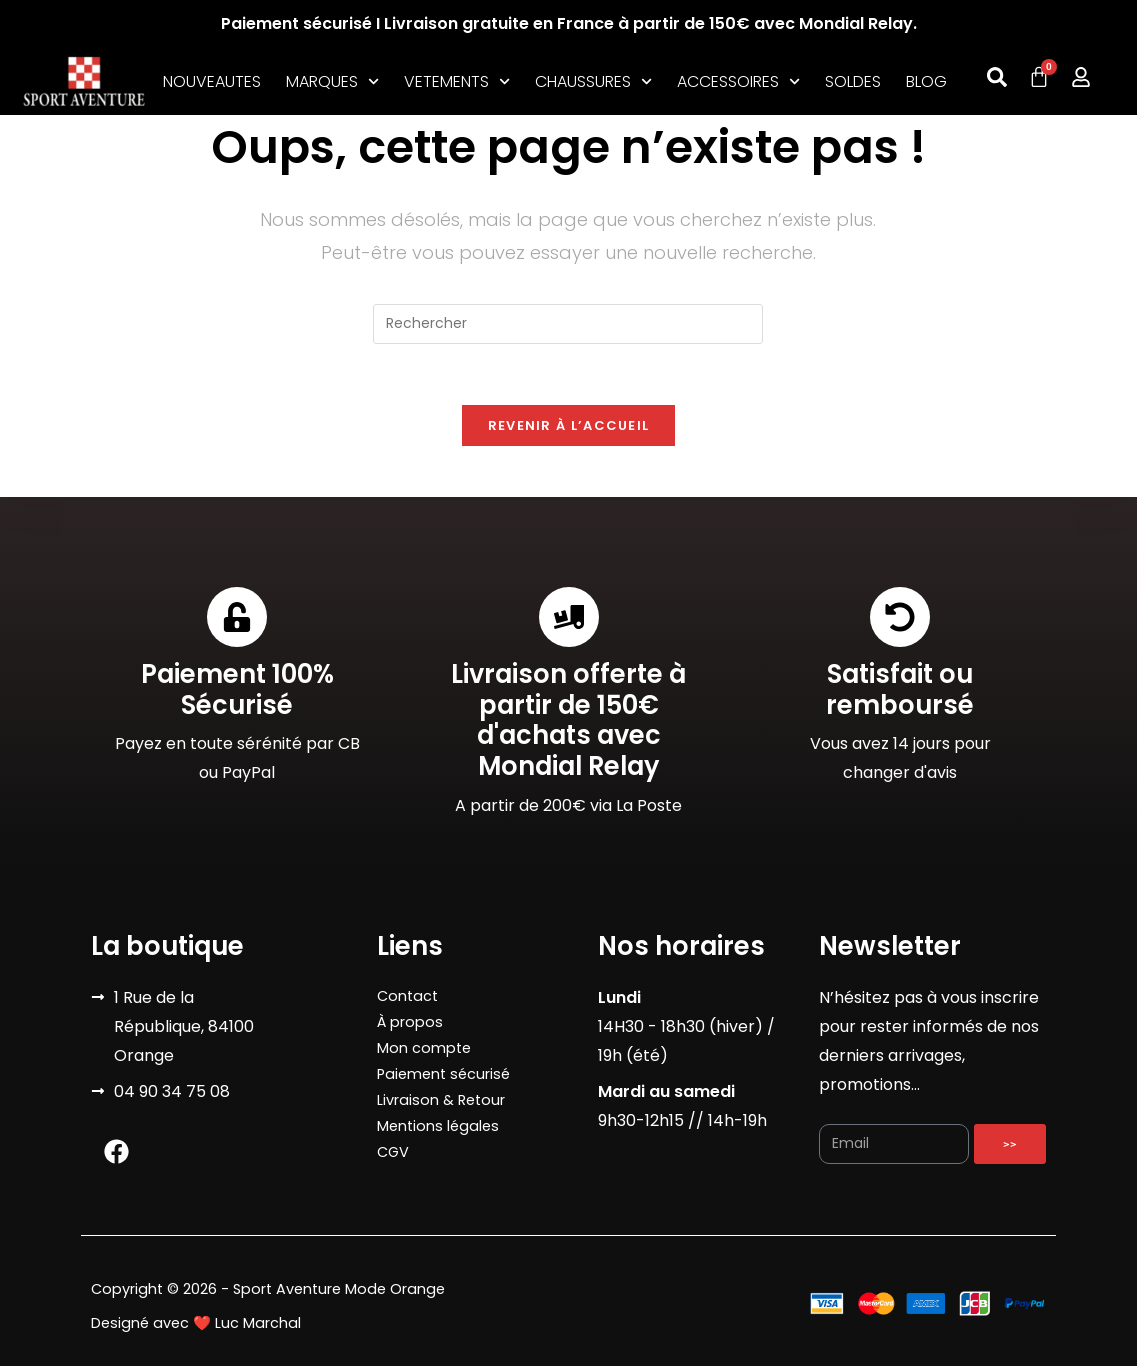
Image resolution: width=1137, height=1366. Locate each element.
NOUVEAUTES (212, 81)
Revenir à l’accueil (569, 425)
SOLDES (853, 81)
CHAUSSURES (593, 82)
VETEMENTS (457, 82)
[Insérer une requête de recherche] (568, 324)
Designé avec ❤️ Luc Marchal (196, 1323)
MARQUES (332, 82)
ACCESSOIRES (738, 82)
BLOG (926, 81)
